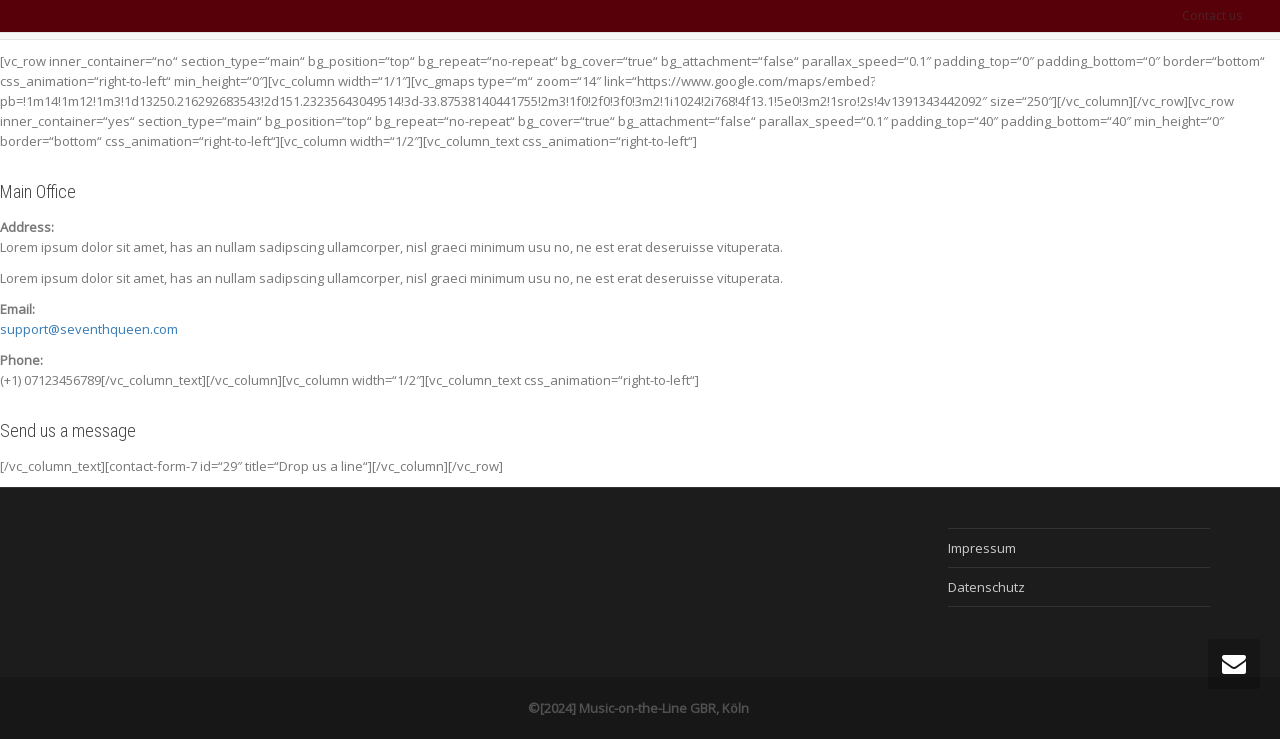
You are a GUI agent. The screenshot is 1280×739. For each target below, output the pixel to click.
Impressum (982, 548)
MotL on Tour (918, 76)
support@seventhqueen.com (89, 329)
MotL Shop (1128, 76)
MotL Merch (1028, 76)
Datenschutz (986, 587)
